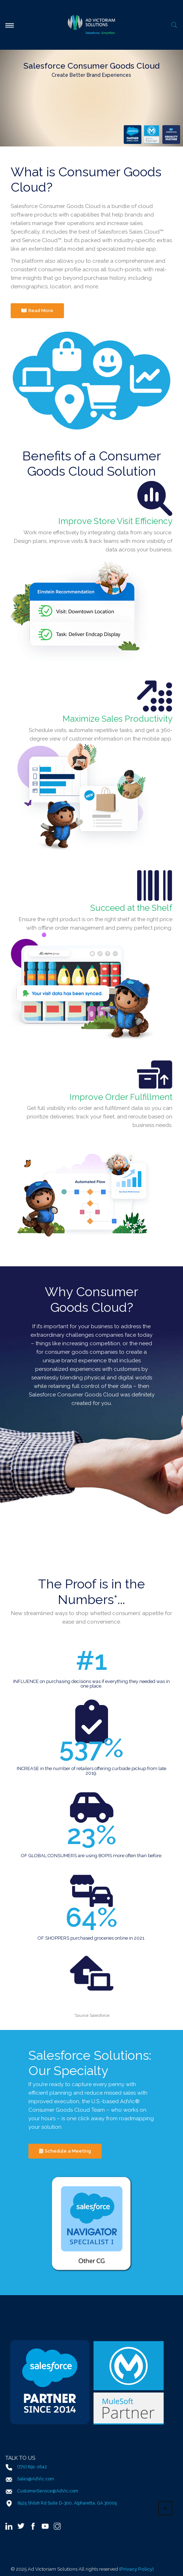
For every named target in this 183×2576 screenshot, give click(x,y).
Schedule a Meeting (65, 2151)
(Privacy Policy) (136, 2569)
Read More (37, 310)
